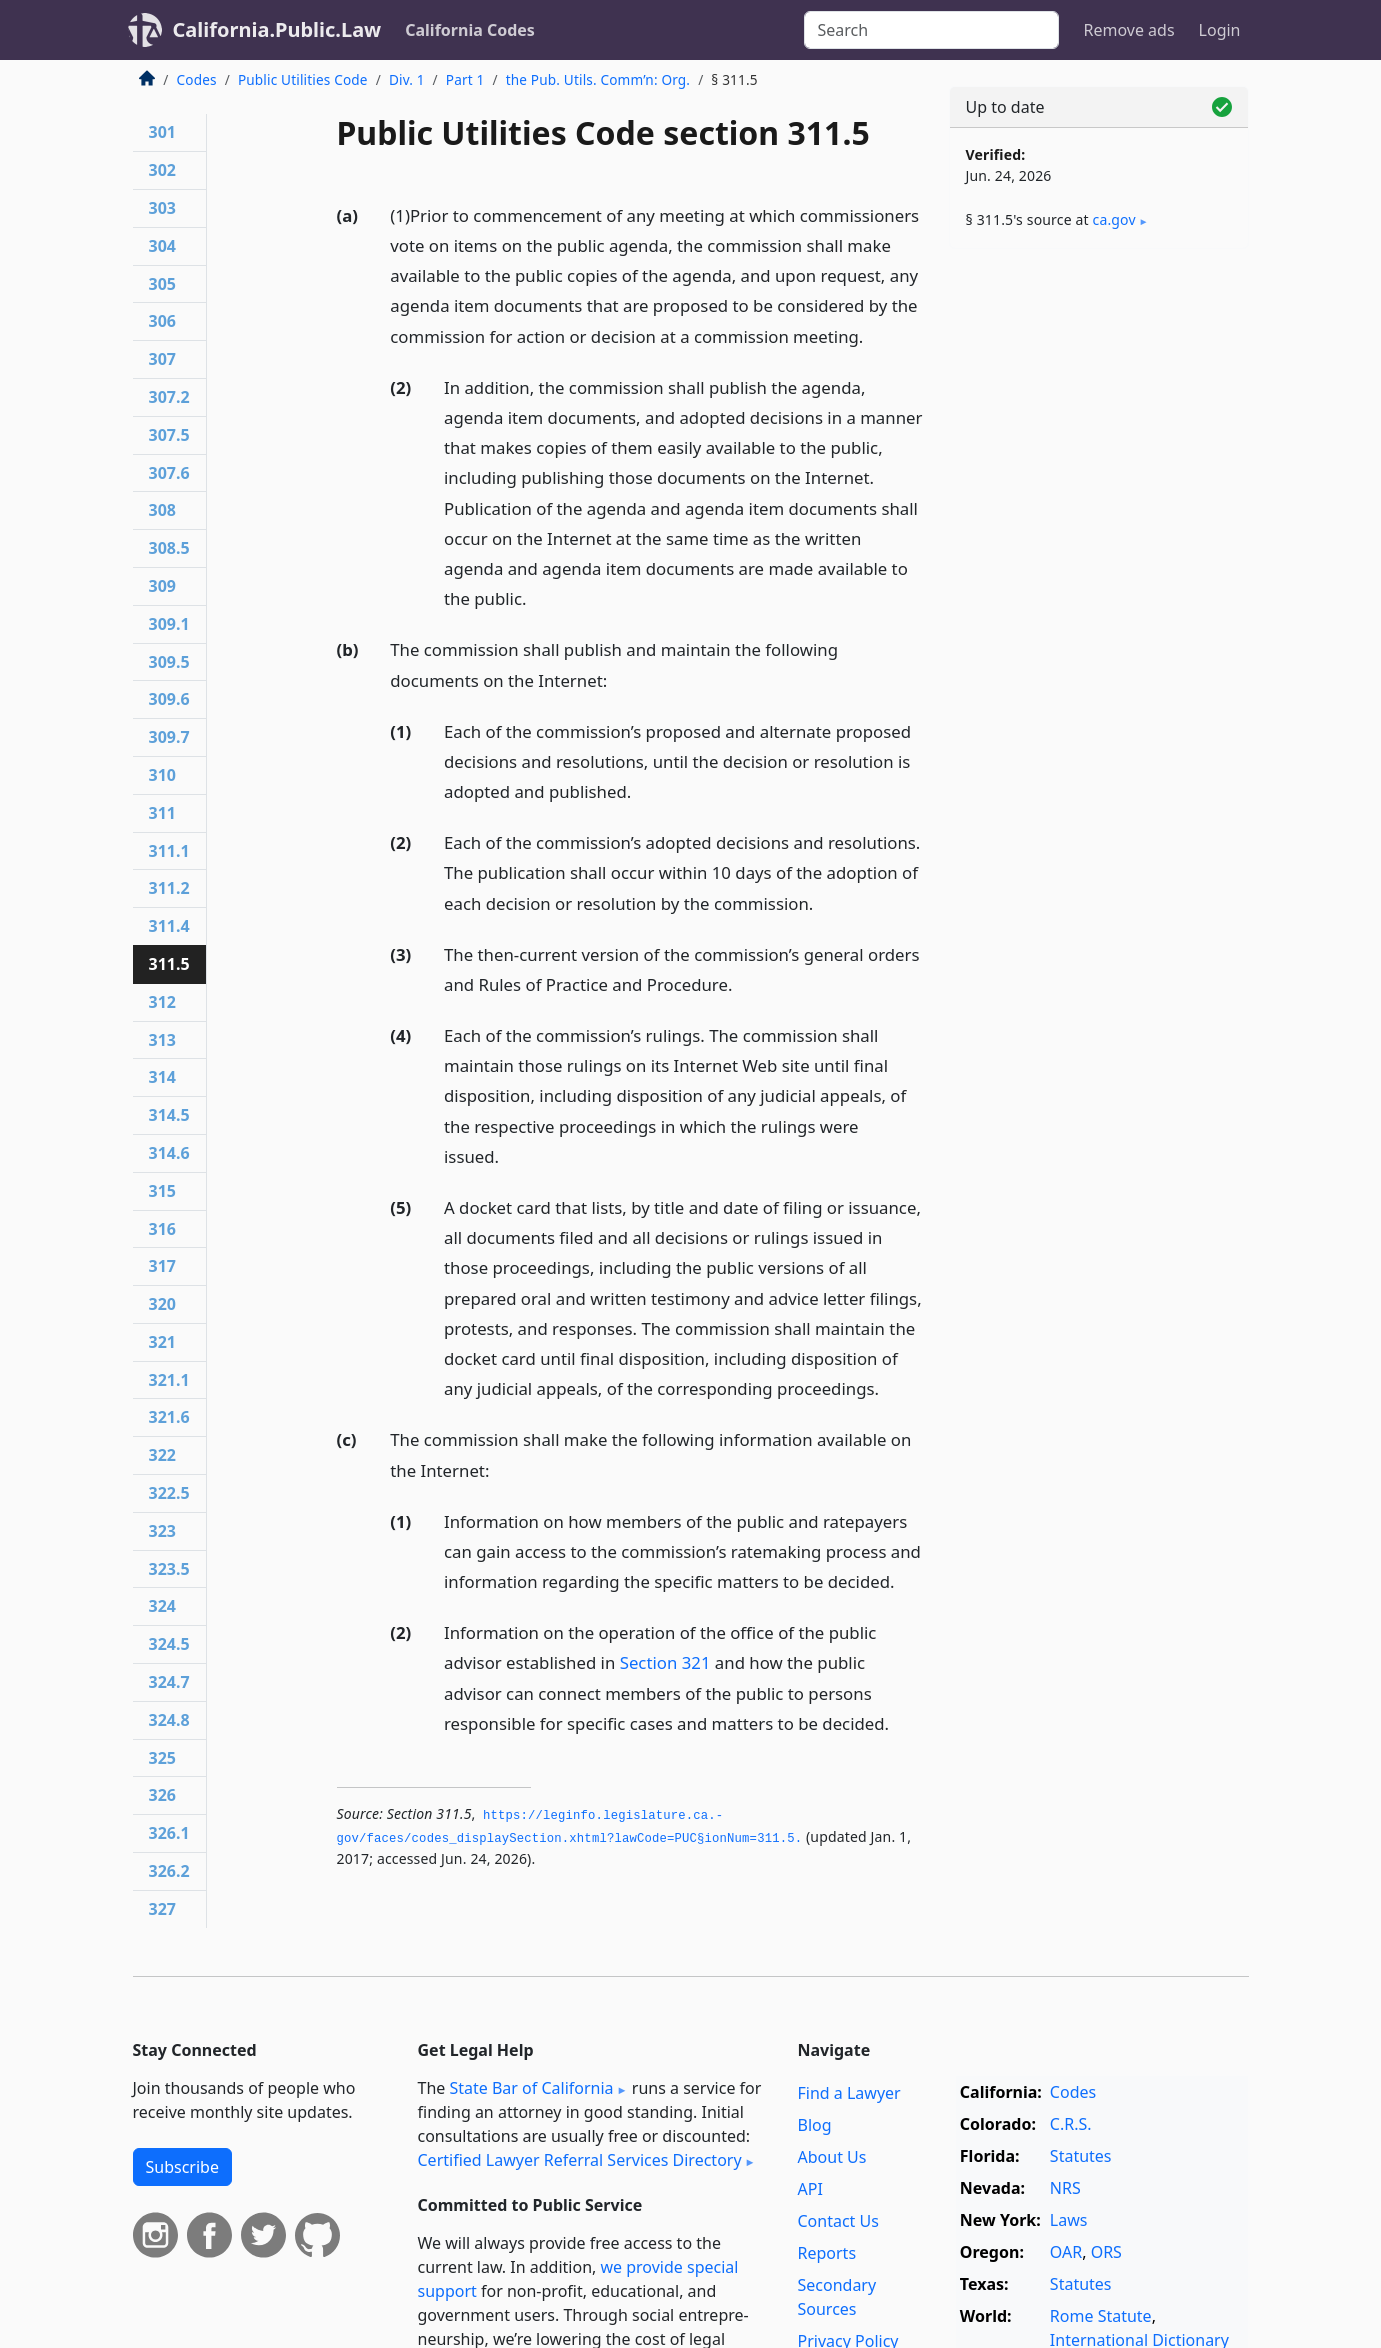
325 (162, 1758)
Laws (1069, 2220)
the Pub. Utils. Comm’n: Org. (598, 79)
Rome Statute (1101, 2316)
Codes (197, 79)
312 (162, 1002)
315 (162, 1191)
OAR (1066, 2252)
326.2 (169, 1871)
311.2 (169, 888)
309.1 (169, 624)
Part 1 (465, 79)
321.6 (169, 1417)
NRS (1065, 2188)
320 (162, 1304)
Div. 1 (407, 79)
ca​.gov (1114, 219)
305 (162, 284)
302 (162, 170)
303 (162, 208)
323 (162, 1531)
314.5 (169, 1115)
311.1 (169, 851)
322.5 (169, 1493)
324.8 (169, 1720)
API (810, 2189)
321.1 (169, 1380)
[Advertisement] (1099, 577)
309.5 (169, 662)
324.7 (169, 1682)
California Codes (470, 30)
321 (162, 1342)
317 (162, 1266)
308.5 (169, 548)
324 (162, 1606)
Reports (827, 2253)
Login (1220, 30)
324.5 (169, 1644)
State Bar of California (531, 2088)
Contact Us (838, 2221)
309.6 (169, 699)
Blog (815, 2125)
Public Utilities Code (303, 79)
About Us (832, 2157)
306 (162, 321)
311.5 (169, 964)
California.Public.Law (277, 29)
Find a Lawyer (849, 2093)
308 (162, 510)
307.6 (169, 473)
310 (162, 775)
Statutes (1081, 2156)
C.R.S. (1071, 2124)
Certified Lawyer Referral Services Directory (580, 2160)
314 (162, 1077)
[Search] (931, 30)
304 (162, 246)
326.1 (169, 1833)
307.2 (169, 397)
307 (162, 359)
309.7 (169, 737)
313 (162, 1040)
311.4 (169, 926)
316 (162, 1229)
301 (162, 132)
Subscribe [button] (182, 2167)
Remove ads (1128, 30)
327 (162, 1909)
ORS (1106, 2252)
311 (162, 813)
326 (162, 1795)
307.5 (169, 435)
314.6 (169, 1153)
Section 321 (665, 1662)
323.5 (169, 1569)
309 (162, 586)
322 (162, 1455)
